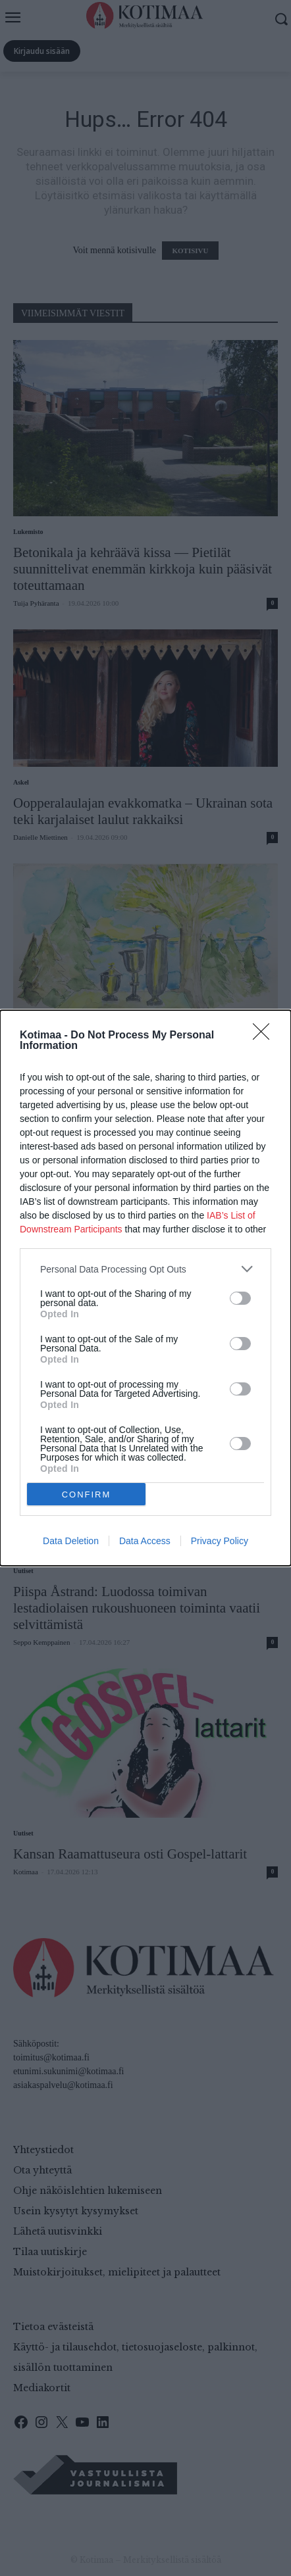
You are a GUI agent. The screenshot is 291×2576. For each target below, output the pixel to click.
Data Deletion (71, 1541)
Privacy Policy (219, 1541)
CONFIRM (86, 1494)
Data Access (145, 1541)
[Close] (265, 1035)
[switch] (240, 1298)
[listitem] (145, 1269)
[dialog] (145, 1288)
